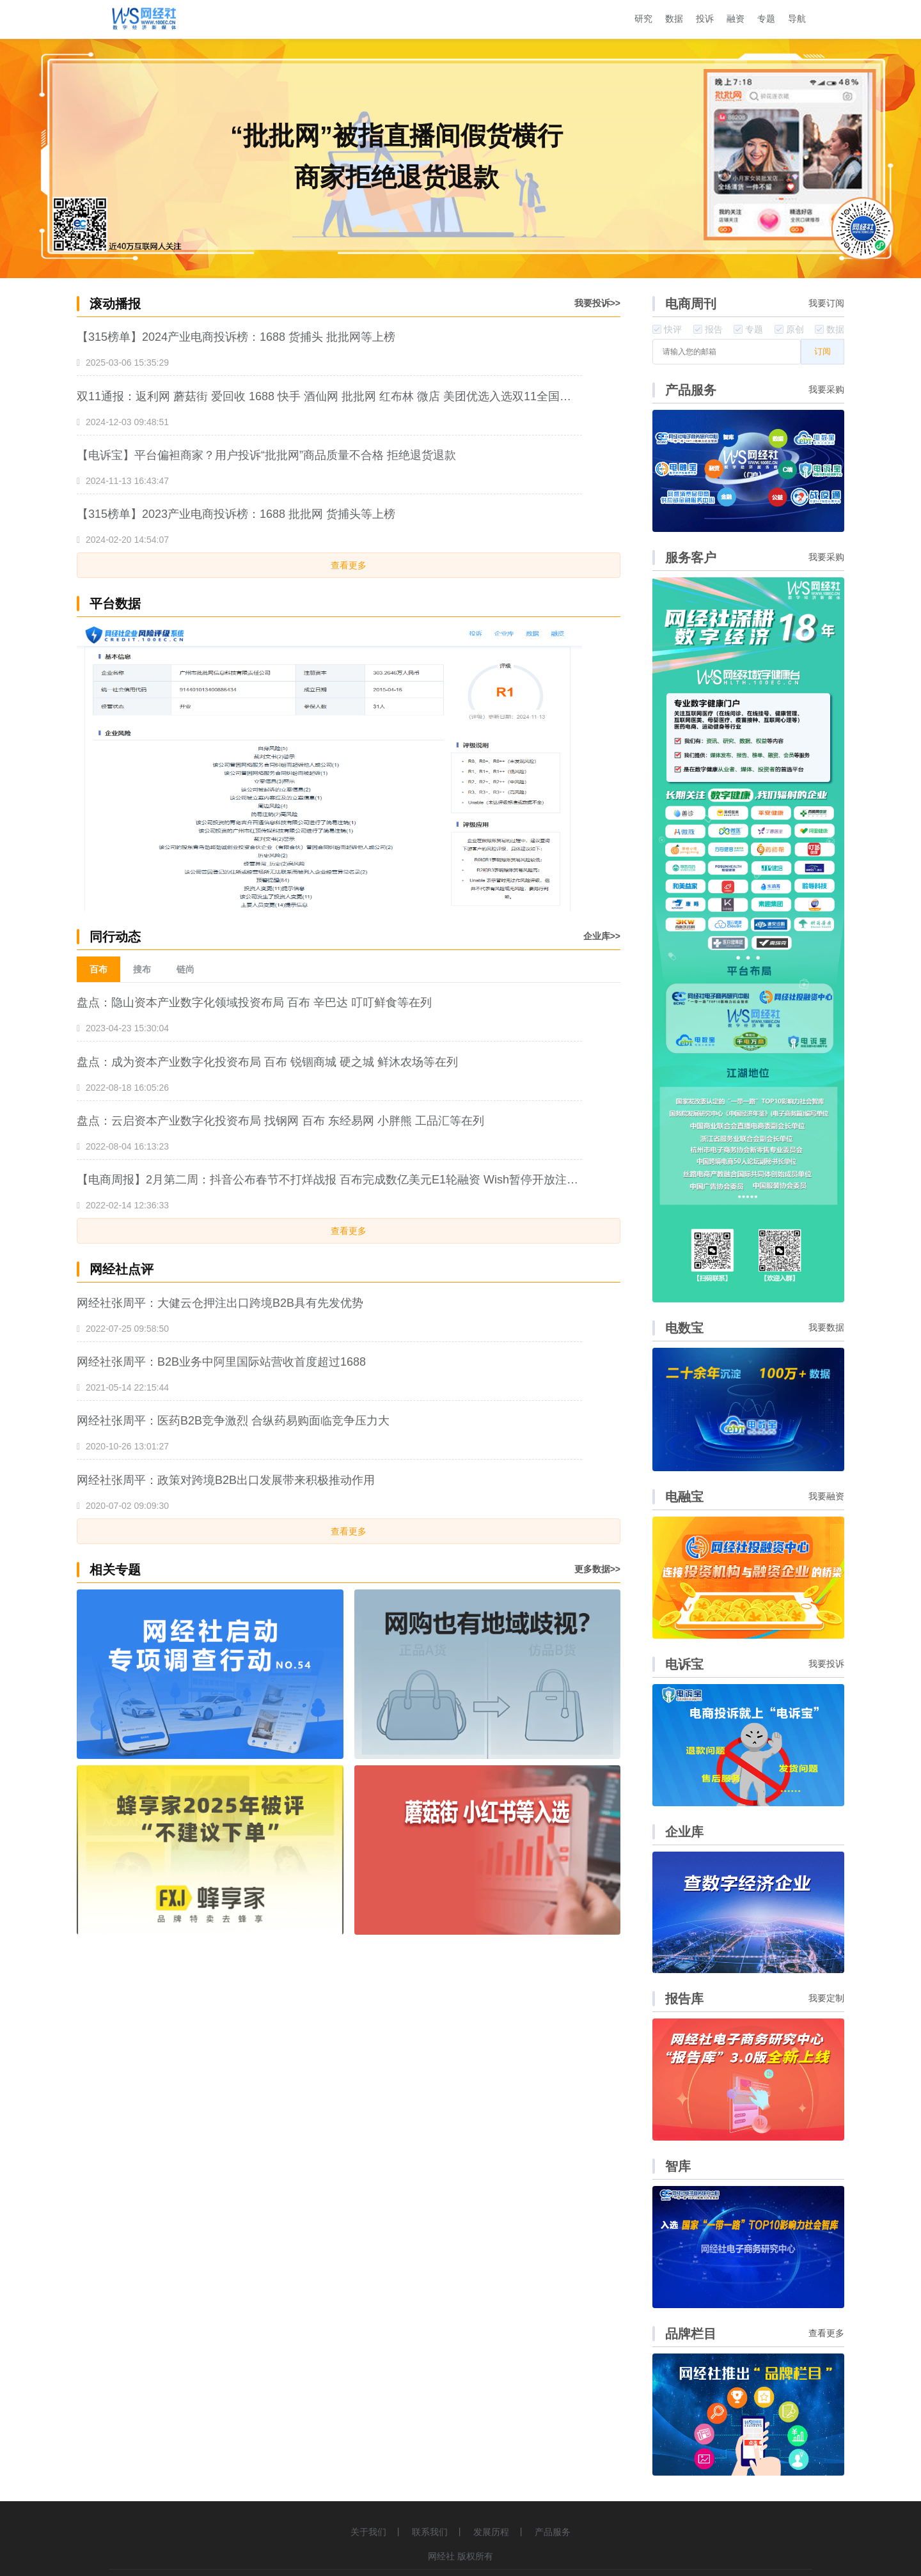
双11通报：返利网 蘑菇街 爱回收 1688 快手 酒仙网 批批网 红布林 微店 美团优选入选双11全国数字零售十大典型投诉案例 (329, 396)
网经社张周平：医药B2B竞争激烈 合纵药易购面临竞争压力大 (233, 1420)
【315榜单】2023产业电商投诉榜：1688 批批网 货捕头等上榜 (236, 514)
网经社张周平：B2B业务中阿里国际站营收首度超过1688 (221, 1361)
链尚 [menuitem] (185, 969)
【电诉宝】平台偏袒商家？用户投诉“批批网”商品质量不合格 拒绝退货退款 (266, 455)
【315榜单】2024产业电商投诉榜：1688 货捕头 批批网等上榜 (236, 337)
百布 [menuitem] (98, 969)
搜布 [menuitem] (142, 969)
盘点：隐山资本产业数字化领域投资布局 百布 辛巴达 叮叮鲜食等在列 (254, 1002)
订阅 (822, 351)
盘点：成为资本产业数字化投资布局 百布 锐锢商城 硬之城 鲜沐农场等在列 (267, 1062)
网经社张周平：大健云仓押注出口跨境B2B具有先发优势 (220, 1303)
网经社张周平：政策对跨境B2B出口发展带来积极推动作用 (226, 1480)
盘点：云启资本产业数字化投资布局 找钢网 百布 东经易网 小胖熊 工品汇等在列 (280, 1120)
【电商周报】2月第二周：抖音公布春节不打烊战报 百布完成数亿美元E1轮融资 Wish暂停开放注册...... (329, 1179)
